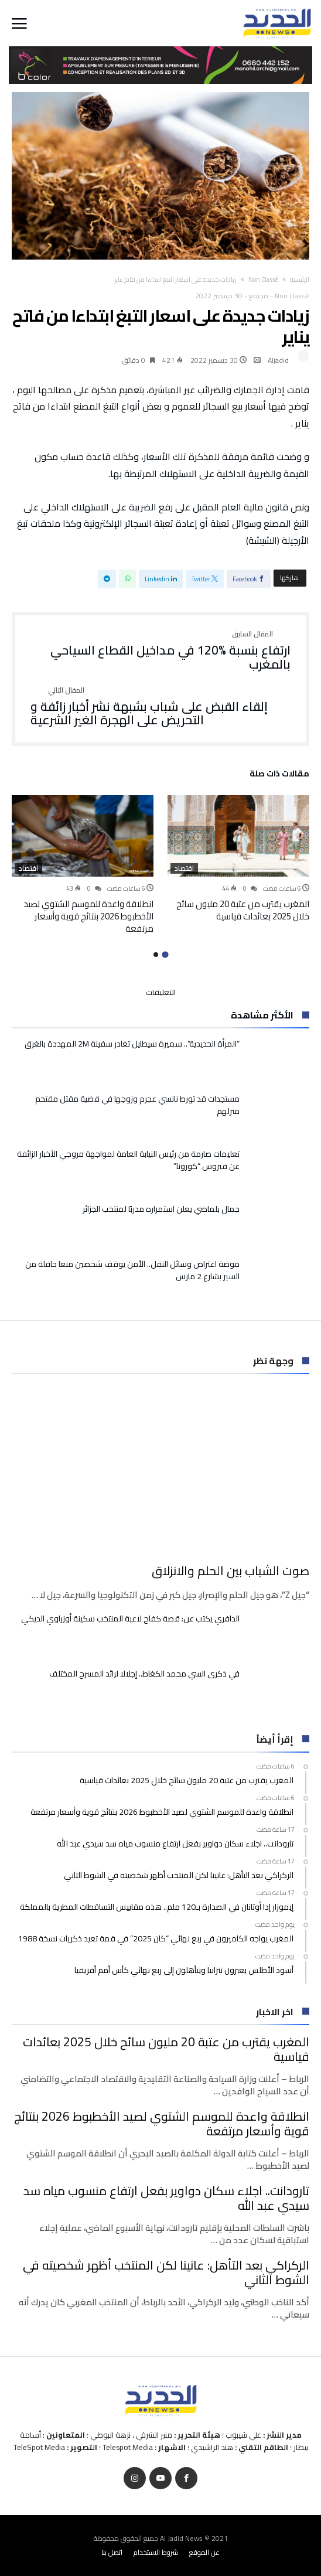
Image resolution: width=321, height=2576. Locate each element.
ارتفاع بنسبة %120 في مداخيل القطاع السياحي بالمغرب (160, 651)
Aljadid (278, 360)
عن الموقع (204, 2552)
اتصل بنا (111, 2552)
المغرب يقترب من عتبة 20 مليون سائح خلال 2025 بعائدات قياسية (242, 910)
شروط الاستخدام (156, 2552)
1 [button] (165, 954)
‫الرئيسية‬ (299, 279)
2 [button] (155, 954)
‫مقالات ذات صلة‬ (279, 775)
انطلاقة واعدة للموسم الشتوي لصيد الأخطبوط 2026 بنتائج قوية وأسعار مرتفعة (88, 916)
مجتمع (258, 295)
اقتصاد (184, 868)
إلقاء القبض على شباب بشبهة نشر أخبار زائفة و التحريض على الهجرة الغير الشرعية (160, 707)
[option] (238, 858)
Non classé (263, 279)
